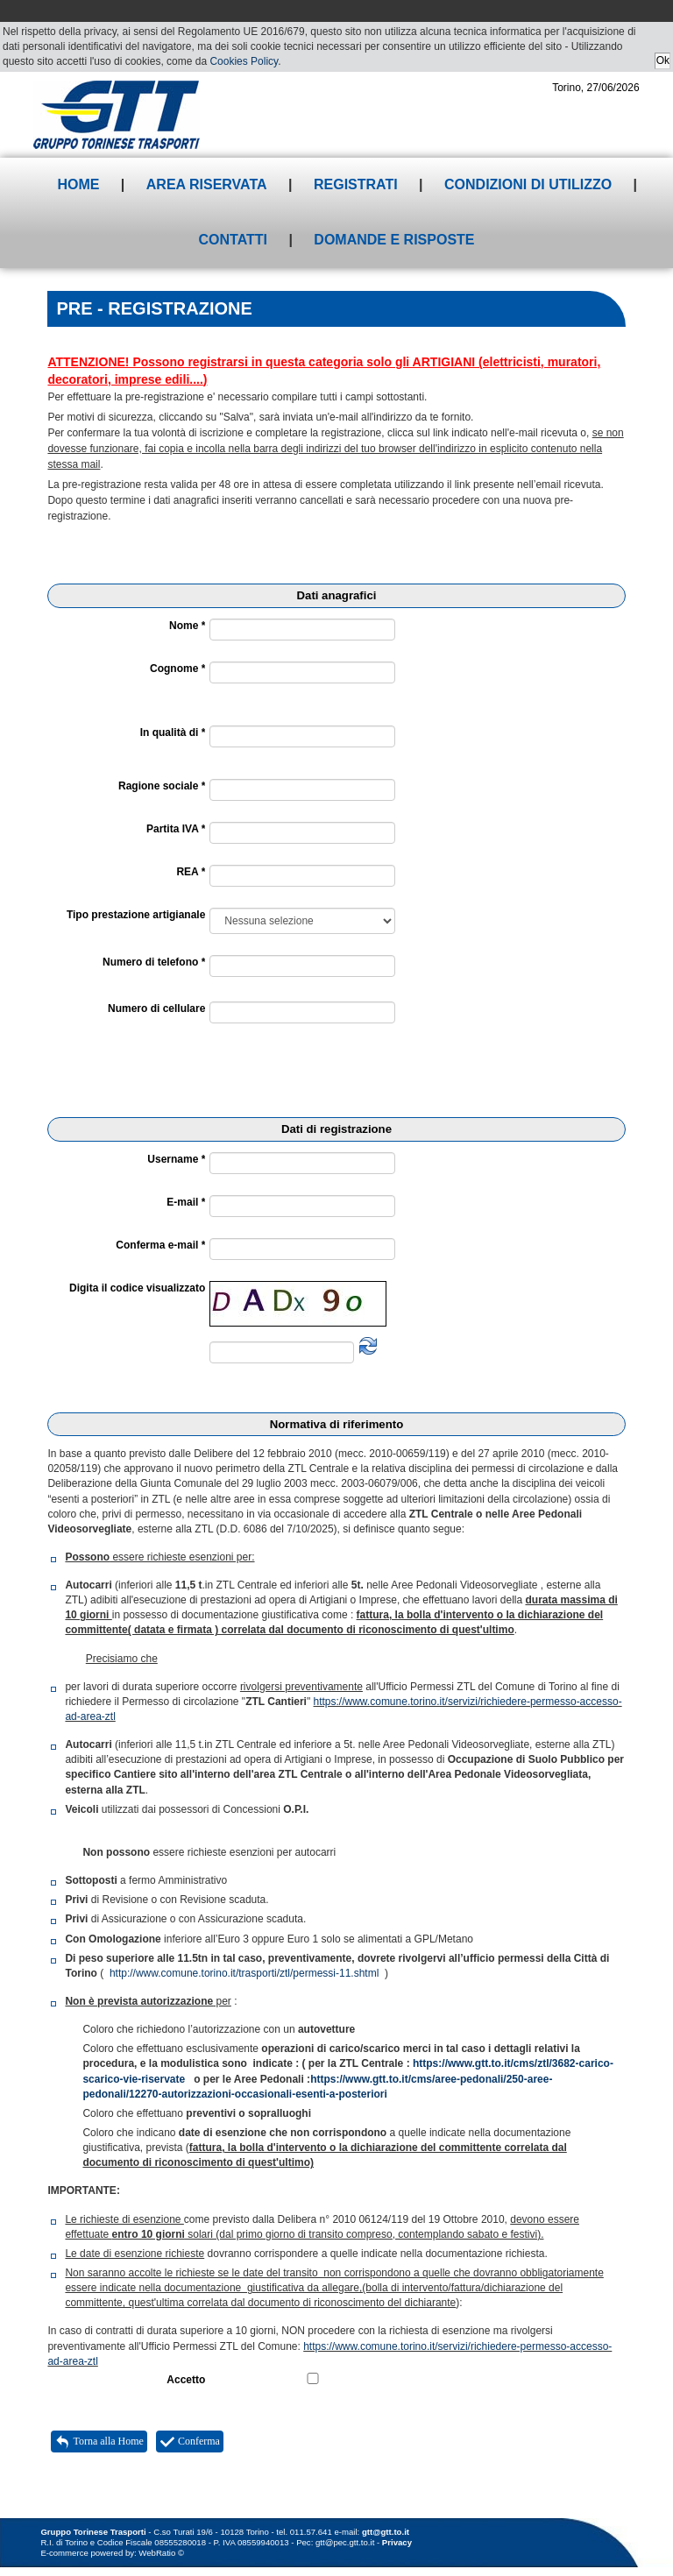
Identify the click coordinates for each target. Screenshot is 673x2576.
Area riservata (206, 184)
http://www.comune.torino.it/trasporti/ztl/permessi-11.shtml (244, 1973)
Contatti (232, 239)
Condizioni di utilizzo (528, 184)
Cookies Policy (243, 61)
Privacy (397, 2542)
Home (78, 184)
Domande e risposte (394, 239)
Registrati (356, 184)
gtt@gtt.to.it (385, 2532)
